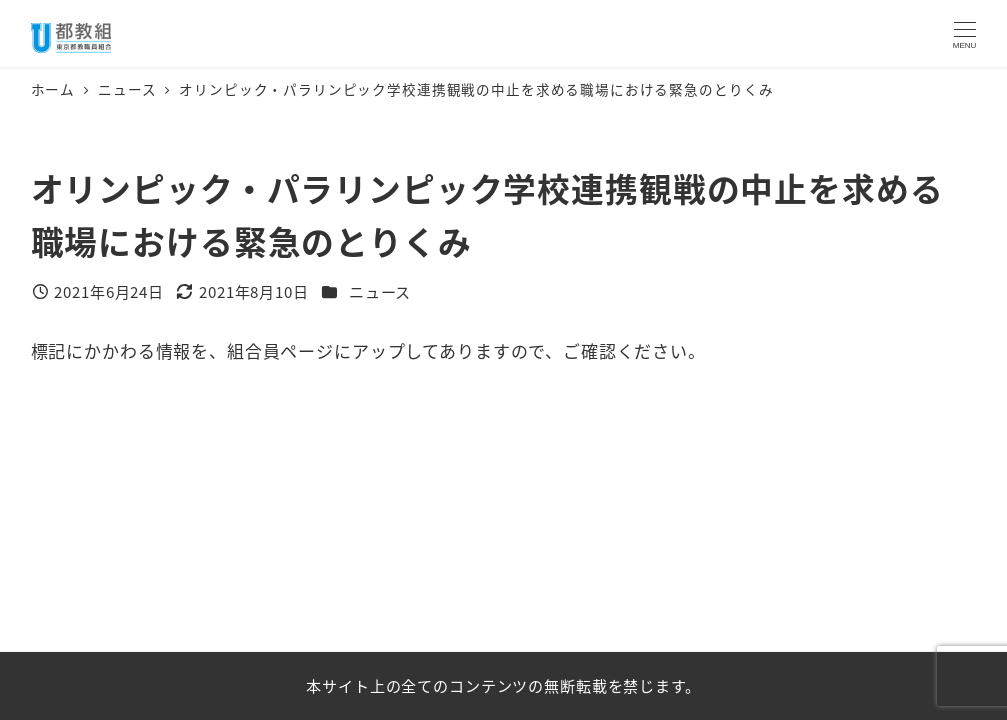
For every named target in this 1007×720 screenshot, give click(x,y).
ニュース (380, 291)
